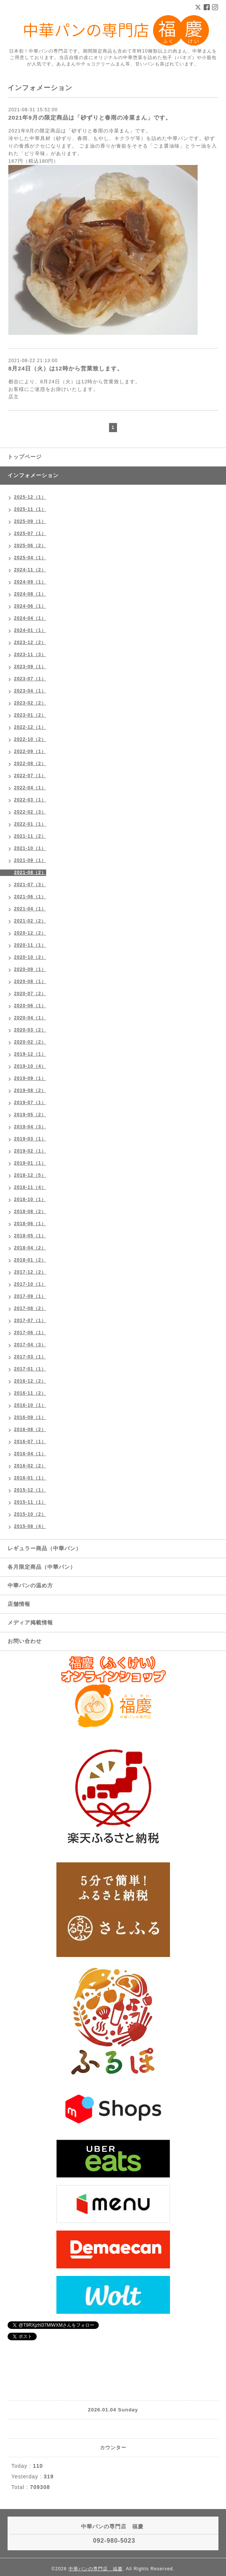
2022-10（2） (30, 739)
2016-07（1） (30, 1441)
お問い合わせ (25, 1641)
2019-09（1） (30, 1078)
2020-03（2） (30, 1030)
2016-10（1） (30, 1405)
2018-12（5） (30, 1175)
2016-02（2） (30, 1465)
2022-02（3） (30, 812)
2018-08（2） (30, 1211)
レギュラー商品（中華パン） (44, 1548)
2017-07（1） (30, 1320)
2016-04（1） (30, 1453)
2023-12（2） (30, 642)
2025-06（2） (30, 545)
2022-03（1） (30, 800)
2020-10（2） (30, 957)
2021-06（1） (30, 896)
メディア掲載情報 (30, 1622)
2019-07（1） (30, 1102)
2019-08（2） (30, 1090)
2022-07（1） (30, 775)
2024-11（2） (30, 569)
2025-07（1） (30, 533)
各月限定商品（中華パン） (42, 1567)
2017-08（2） (30, 1308)
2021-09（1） (30, 860)
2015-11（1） (30, 1502)
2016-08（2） (30, 1429)
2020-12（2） (30, 933)
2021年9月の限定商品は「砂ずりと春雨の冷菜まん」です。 (89, 117)
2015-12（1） (30, 1490)
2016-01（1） (30, 1478)
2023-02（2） (30, 703)
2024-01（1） (30, 630)
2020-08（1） (30, 981)
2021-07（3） (30, 884)
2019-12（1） (30, 1054)
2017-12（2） (30, 1272)
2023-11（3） (30, 654)
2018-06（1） (30, 1223)
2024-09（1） (30, 582)
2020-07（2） (30, 993)
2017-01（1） (30, 1369)
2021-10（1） (30, 848)
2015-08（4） (30, 1526)
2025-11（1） (30, 509)
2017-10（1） (30, 1284)
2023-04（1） (30, 691)
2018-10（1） (30, 1199)
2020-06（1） (30, 1005)
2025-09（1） (30, 521)
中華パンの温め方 (30, 1585)
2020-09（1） (30, 969)
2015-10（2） (30, 1514)
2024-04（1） (30, 618)
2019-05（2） (30, 1114)
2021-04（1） (30, 909)
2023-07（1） (30, 678)
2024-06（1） (30, 606)
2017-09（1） (30, 1296)
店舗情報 (19, 1604)
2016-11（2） (30, 1393)
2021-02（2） (30, 921)
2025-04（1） (30, 557)
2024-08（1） (30, 594)
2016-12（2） (30, 1381)
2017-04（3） (30, 1344)
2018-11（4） (30, 1187)
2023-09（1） (30, 666)
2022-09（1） (30, 751)
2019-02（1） (30, 1151)
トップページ (25, 457)
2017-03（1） (30, 1357)
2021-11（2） (30, 836)
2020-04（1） (30, 1017)
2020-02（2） (30, 1042)
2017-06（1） (30, 1332)
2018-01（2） (30, 1260)
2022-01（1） (30, 824)
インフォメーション (33, 475)
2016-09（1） (30, 1417)
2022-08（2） (30, 763)
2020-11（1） (30, 945)
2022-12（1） (30, 727)
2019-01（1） (30, 1163)
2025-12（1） (30, 497)
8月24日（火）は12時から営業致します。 (65, 368)
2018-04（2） (30, 1248)
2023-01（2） (30, 715)
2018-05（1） (30, 1235)
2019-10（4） (30, 1066)
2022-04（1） (30, 787)
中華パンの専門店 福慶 (96, 2568)
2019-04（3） (30, 1126)
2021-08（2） (30, 872)
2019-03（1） (30, 1139)
